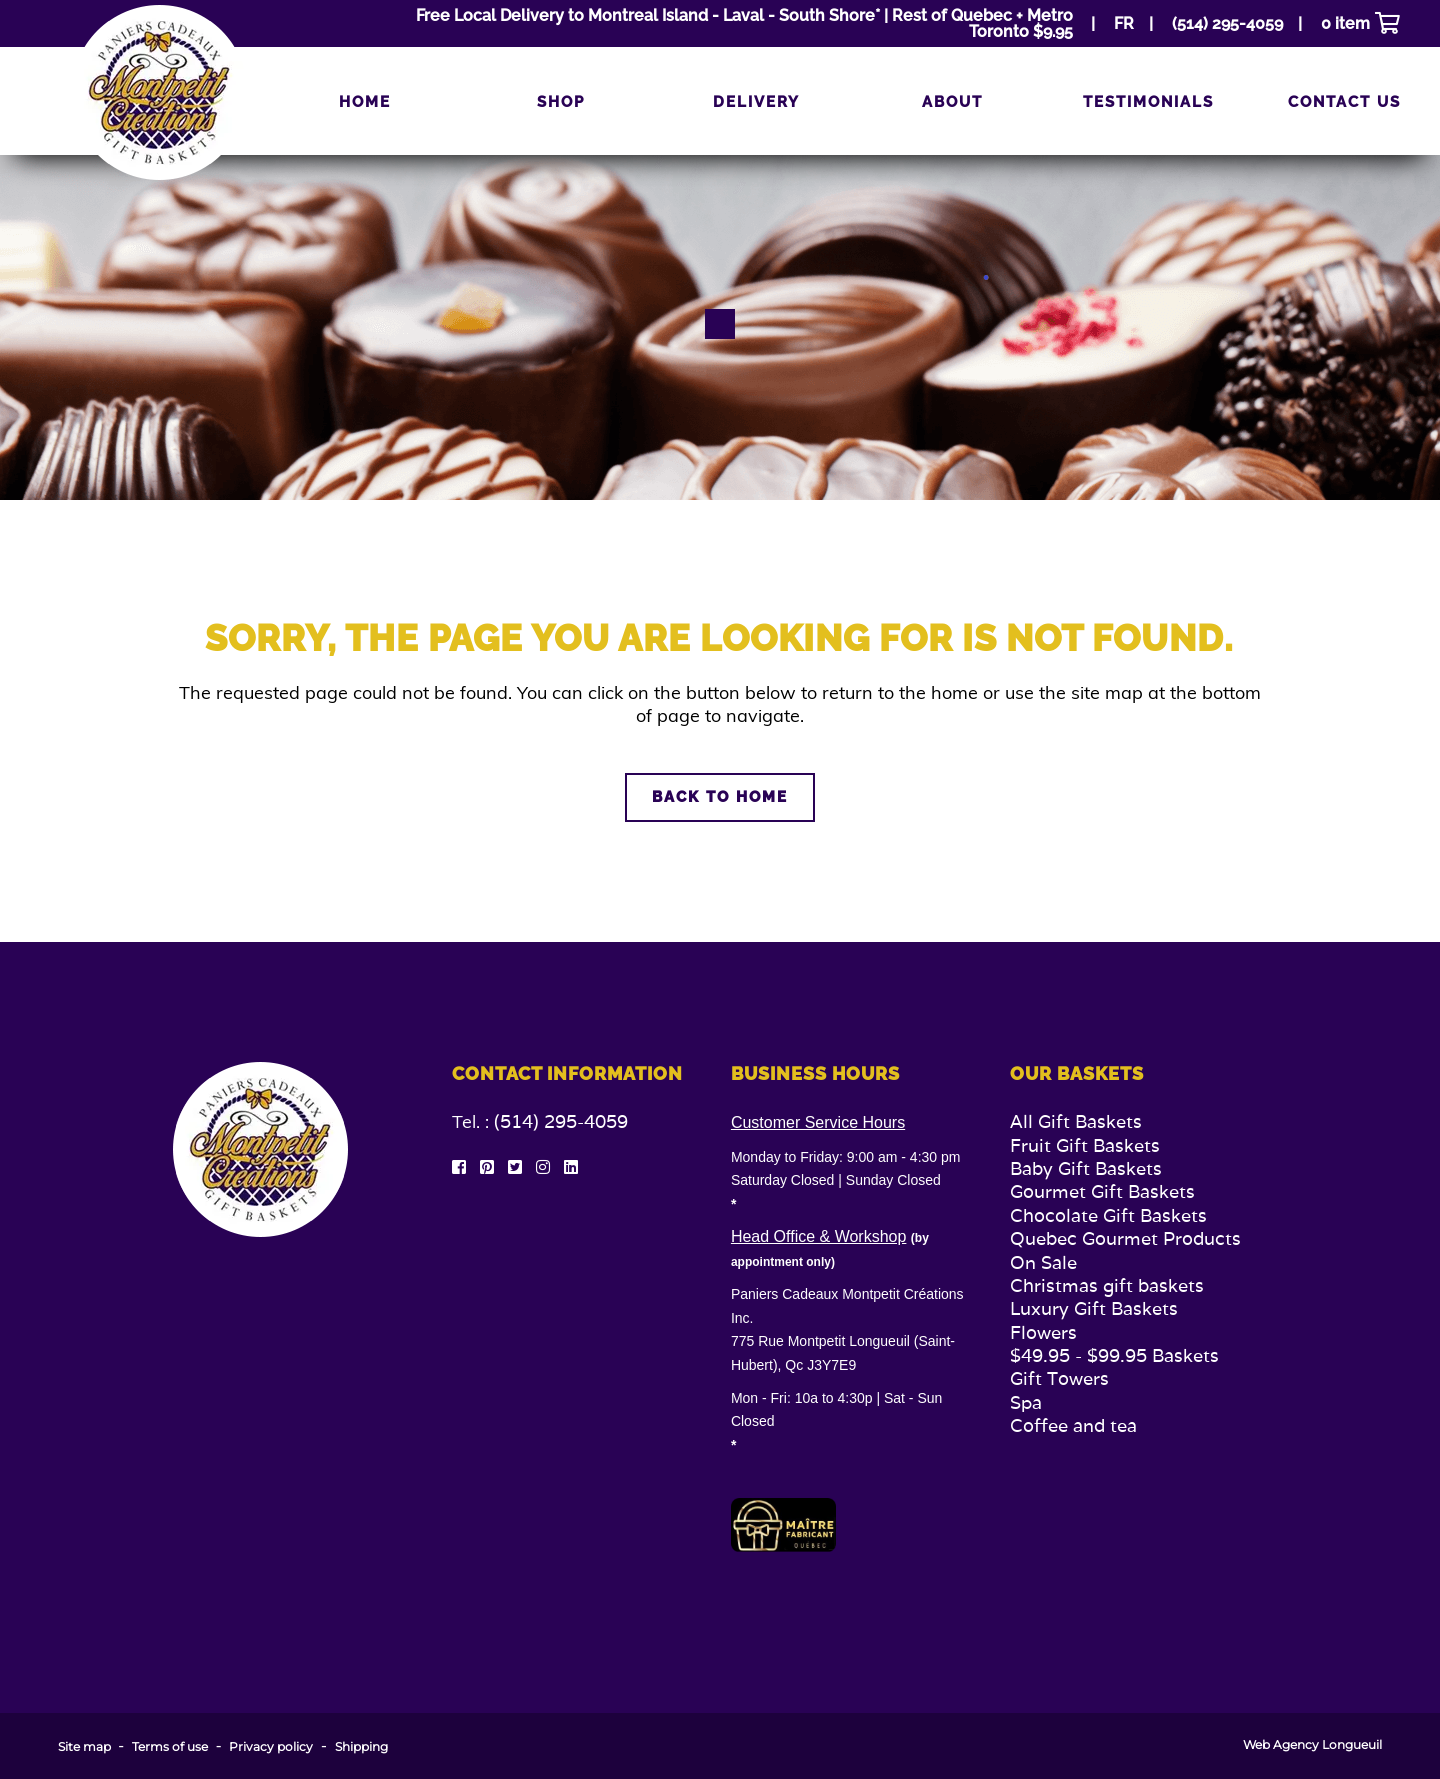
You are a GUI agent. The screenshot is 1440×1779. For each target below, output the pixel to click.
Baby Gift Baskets (1086, 1168)
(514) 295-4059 (561, 1121)
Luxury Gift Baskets (1094, 1308)
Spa (1026, 1402)
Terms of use (170, 1747)
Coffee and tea (1073, 1425)
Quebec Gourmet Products (1125, 1238)
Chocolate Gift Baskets (1108, 1215)
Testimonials (1148, 102)
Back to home (720, 797)
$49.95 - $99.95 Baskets (1114, 1355)
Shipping (361, 1747)
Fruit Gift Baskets (1085, 1145)
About (952, 102)
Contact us (1344, 102)
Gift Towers (1059, 1378)
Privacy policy (271, 1747)
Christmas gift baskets (1107, 1285)
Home (365, 102)
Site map (84, 1747)
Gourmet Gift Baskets (1102, 1191)
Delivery (756, 102)
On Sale (1043, 1262)
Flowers (1043, 1332)
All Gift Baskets (1076, 1121)
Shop (561, 102)
